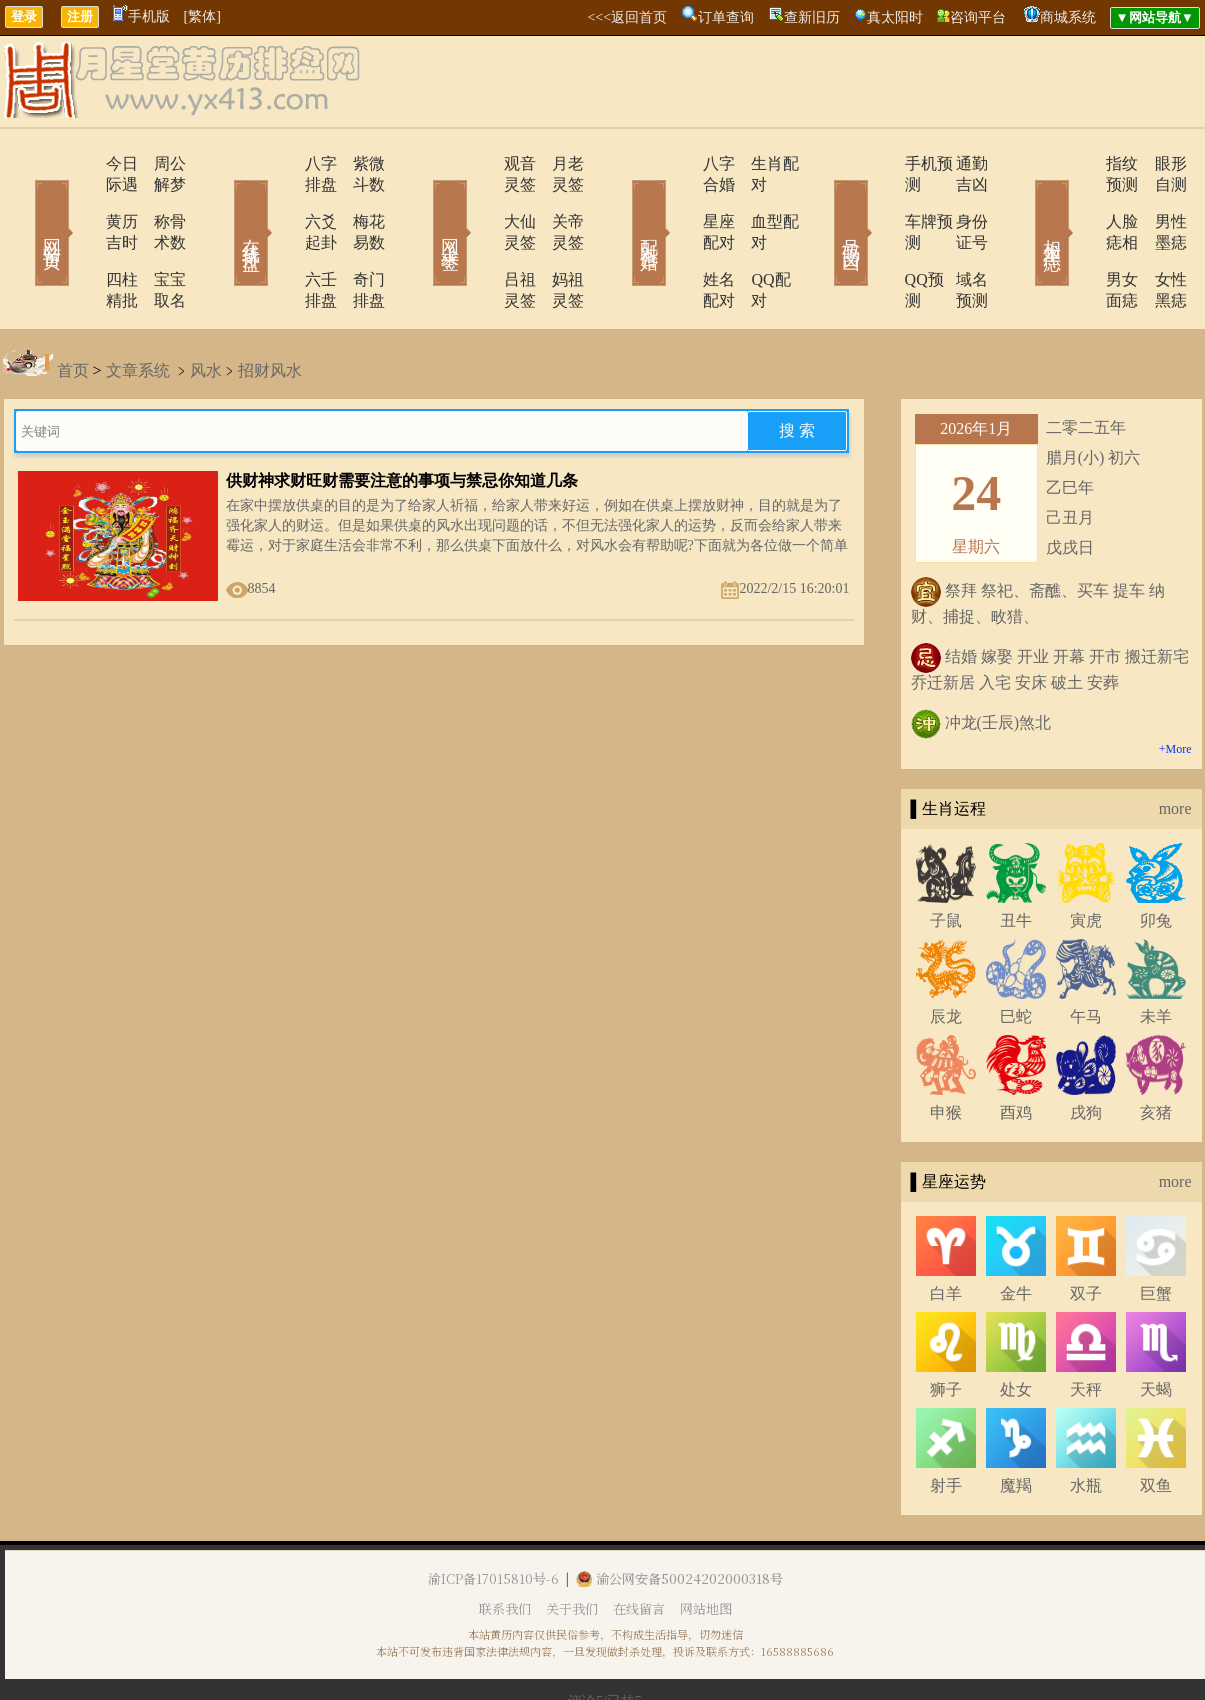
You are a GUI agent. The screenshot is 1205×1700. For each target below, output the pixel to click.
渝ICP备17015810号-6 (493, 1515)
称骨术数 (158, 200)
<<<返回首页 (627, 17)
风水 (206, 307)
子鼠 (946, 857)
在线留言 (639, 1545)
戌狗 (1086, 1049)
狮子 (946, 1326)
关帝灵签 (558, 200)
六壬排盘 (280, 237)
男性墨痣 (1158, 200)
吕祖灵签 (480, 237)
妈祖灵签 (558, 237)
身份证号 (958, 200)
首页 (73, 307)
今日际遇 (80, 163)
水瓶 (1086, 1422)
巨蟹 (1156, 1230)
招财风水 (270, 307)
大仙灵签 (480, 200)
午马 (1086, 953)
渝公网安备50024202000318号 (679, 1515)
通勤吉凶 (958, 163)
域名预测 (958, 237)
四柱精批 (80, 237)
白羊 (946, 1230)
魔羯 (1016, 1422)
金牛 (1016, 1230)
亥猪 (1156, 1049)
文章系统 (138, 307)
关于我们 (572, 1545)
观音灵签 (480, 163)
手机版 (141, 16)
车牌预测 (880, 200)
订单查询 (726, 17)
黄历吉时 (80, 200)
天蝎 (1156, 1326)
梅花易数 (358, 200)
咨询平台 (978, 17)
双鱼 (1156, 1422)
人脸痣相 (1080, 200)
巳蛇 (1016, 953)
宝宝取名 (158, 237)
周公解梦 (158, 163)
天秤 (1086, 1326)
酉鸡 (1016, 1049)
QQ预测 (875, 237)
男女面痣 (1080, 237)
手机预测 (880, 163)
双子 (1086, 1230)
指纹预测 (1080, 163)
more (1175, 745)
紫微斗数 (358, 163)
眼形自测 (1158, 163)
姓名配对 (680, 237)
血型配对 (758, 200)
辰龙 (946, 953)
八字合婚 (680, 163)
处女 (1016, 1326)
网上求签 (423, 204)
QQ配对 (753, 237)
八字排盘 (280, 163)
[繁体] (202, 16)
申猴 (946, 1049)
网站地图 (706, 1545)
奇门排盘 (358, 237)
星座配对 (680, 200)
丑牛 (1016, 857)
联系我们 (505, 1545)
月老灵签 (558, 163)
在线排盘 (223, 204)
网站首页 (23, 204)
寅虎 (1086, 857)
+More (1175, 686)
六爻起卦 (280, 200)
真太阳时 (895, 17)
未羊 (1156, 953)
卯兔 (1156, 857)
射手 (946, 1422)
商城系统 (1068, 17)
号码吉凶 (823, 204)
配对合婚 (623, 204)
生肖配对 (758, 163)
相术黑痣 (1023, 204)
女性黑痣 (1158, 237)
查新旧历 (812, 17)
